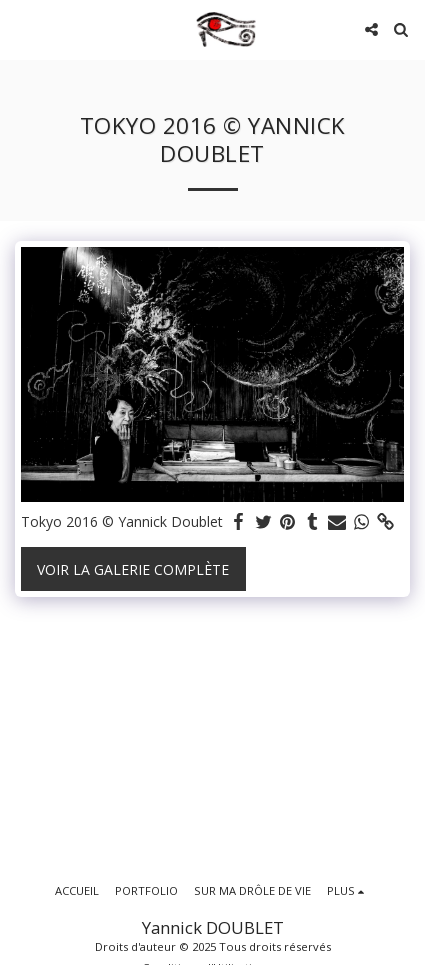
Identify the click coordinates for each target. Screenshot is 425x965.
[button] (22, 28)
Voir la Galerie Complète (133, 569)
